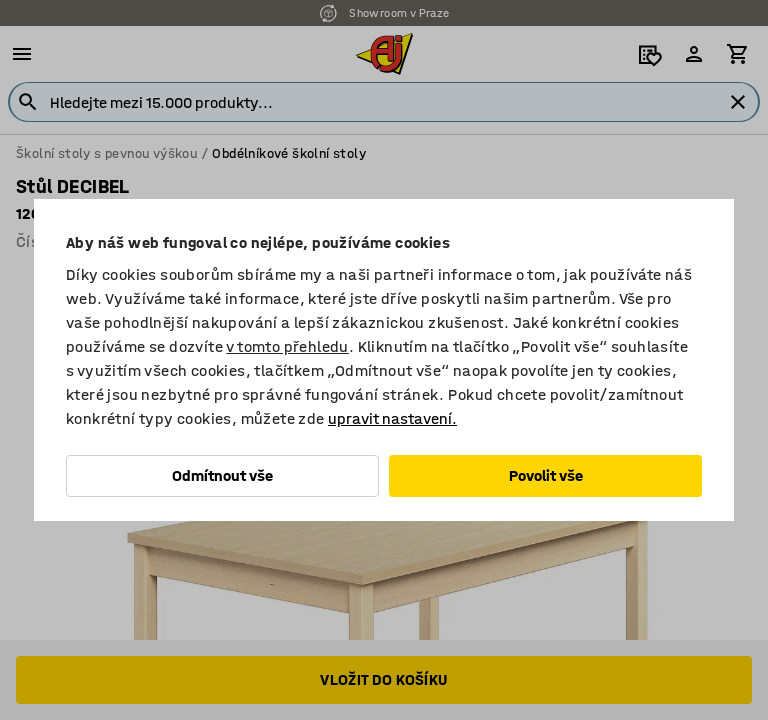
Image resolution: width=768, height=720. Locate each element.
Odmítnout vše (222, 475)
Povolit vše (546, 475)
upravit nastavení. (392, 418)
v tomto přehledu (287, 346)
